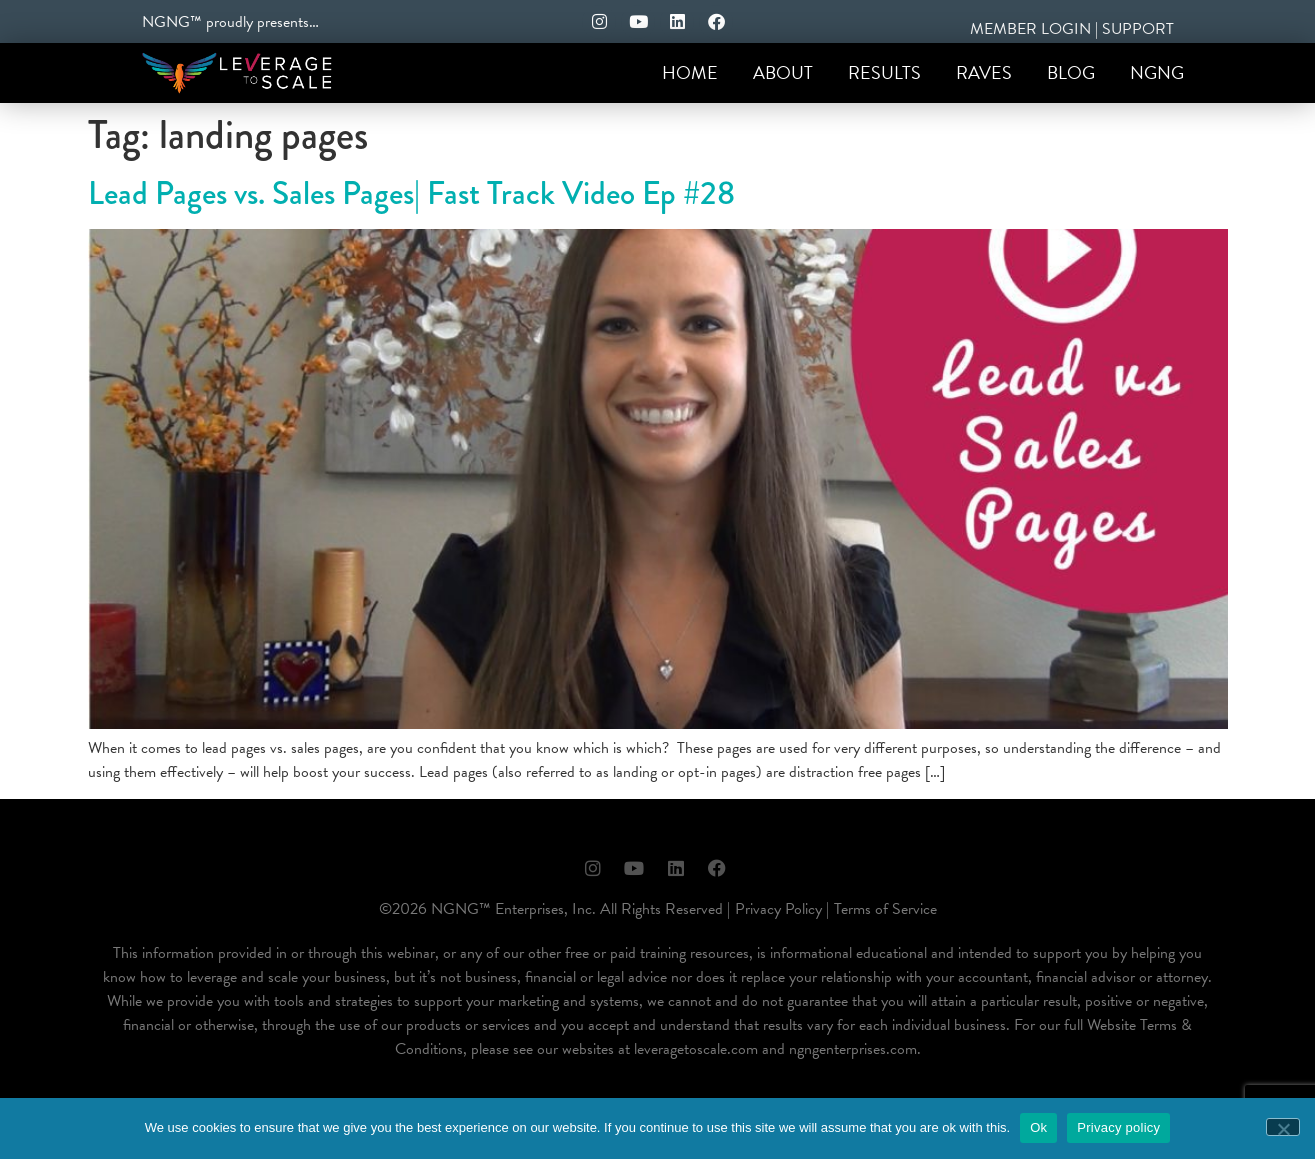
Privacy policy (1118, 1127)
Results (884, 72)
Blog (1071, 72)
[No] (1283, 1127)
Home (690, 72)
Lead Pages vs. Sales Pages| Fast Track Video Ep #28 (411, 193)
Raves (984, 72)
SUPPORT (1138, 29)
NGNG (1157, 72)
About (783, 72)
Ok (1038, 1127)
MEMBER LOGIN (1030, 29)
